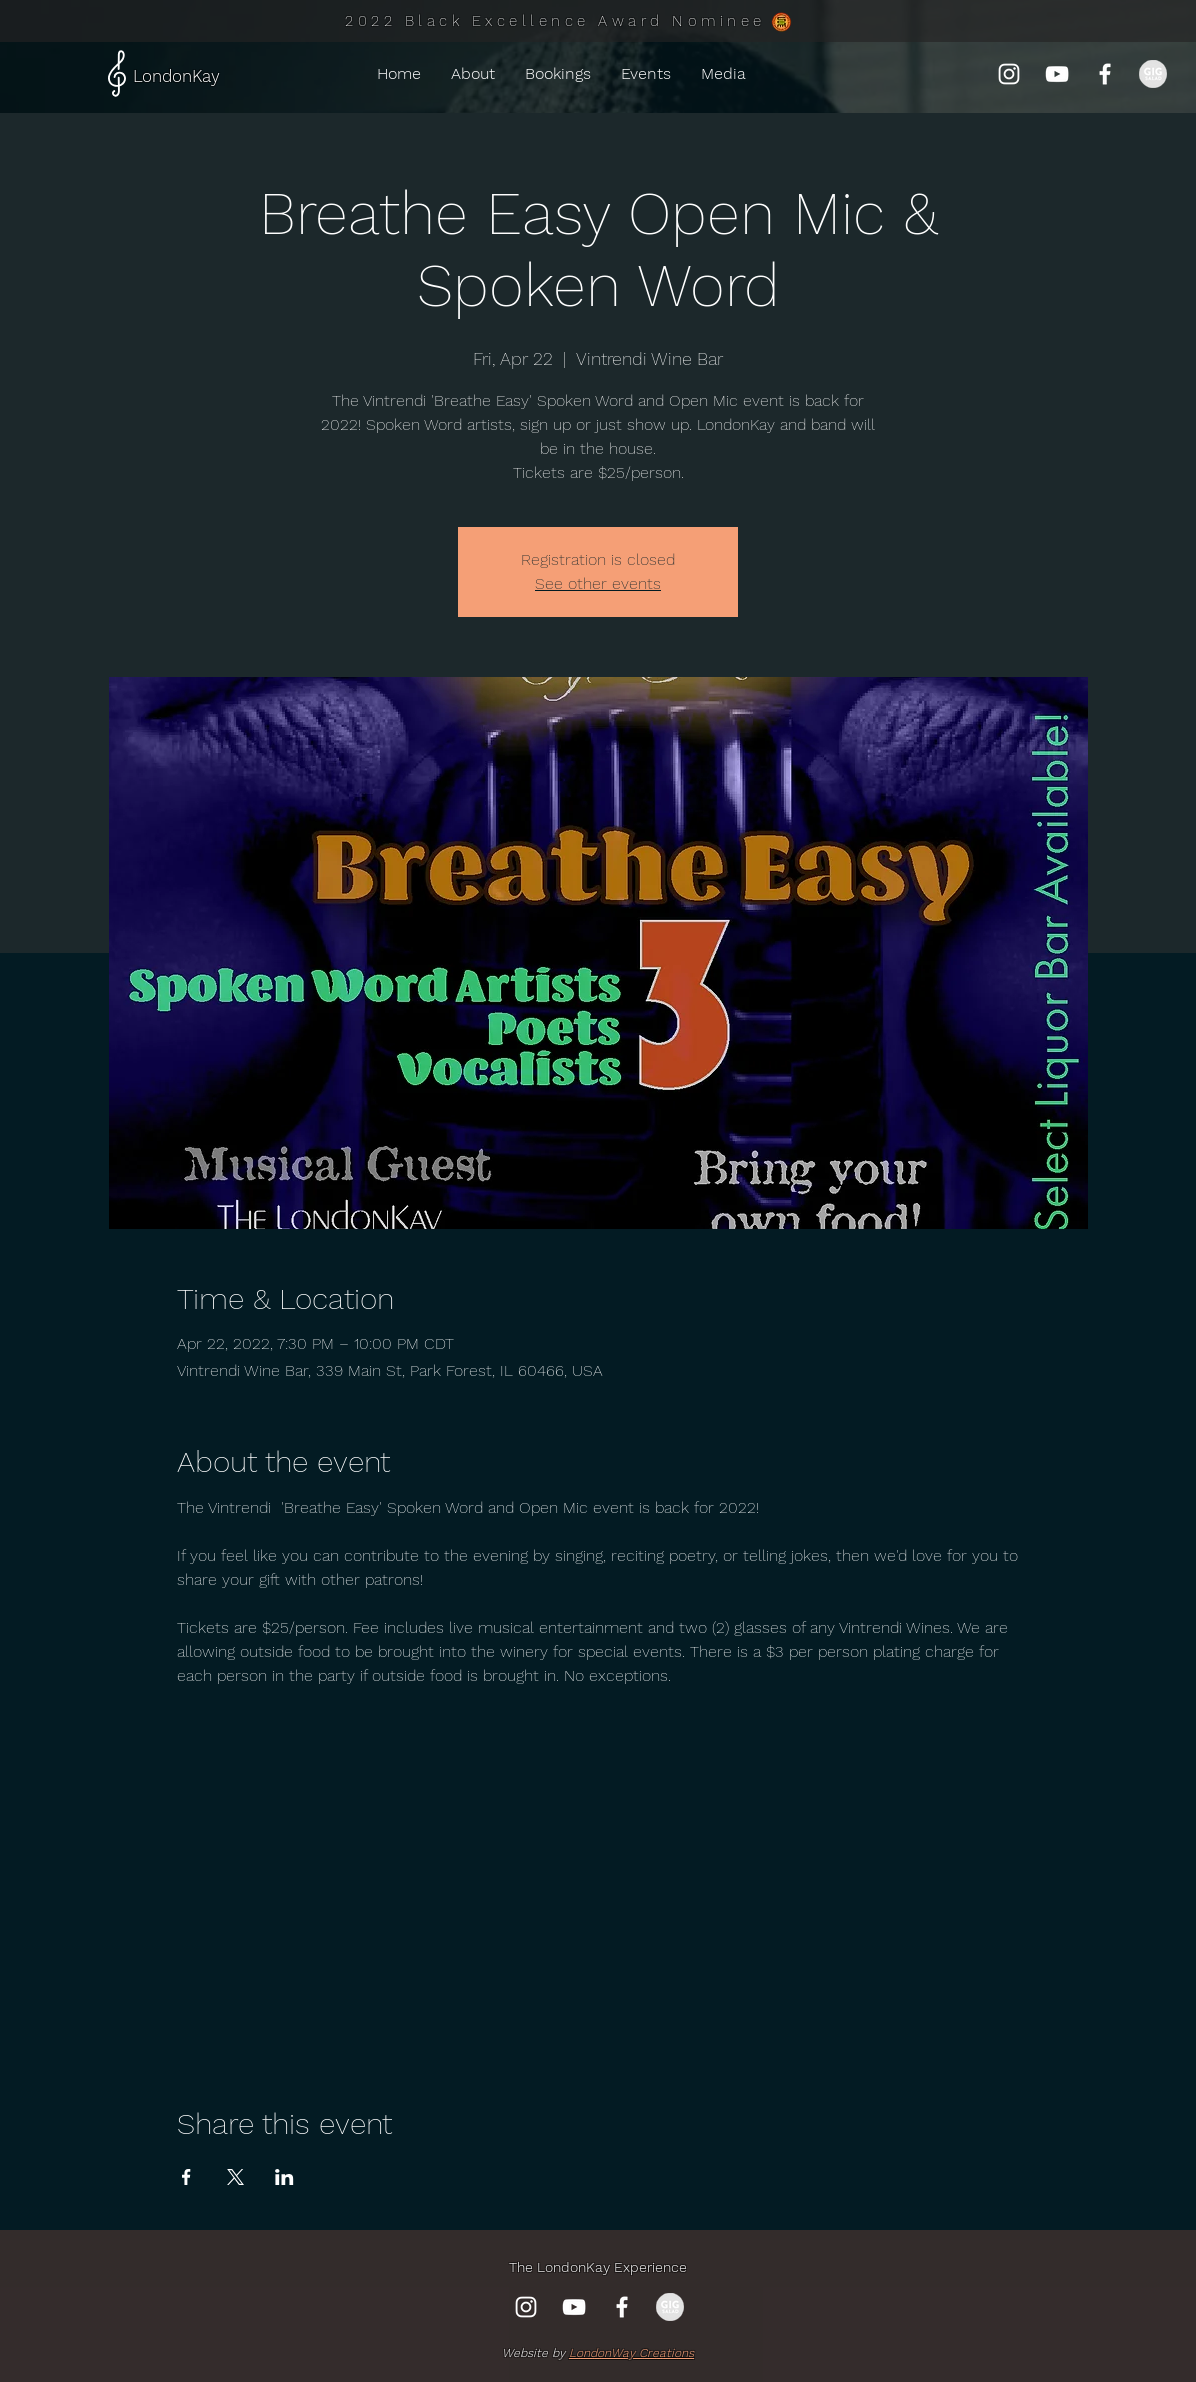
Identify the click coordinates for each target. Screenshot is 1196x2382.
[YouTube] (1057, 74)
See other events (598, 583)
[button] (646, 74)
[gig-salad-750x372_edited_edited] (1153, 74)
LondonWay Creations (631, 2353)
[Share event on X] (235, 2177)
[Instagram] (1009, 74)
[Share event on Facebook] (186, 2177)
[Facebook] (1105, 74)
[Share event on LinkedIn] (284, 2177)
